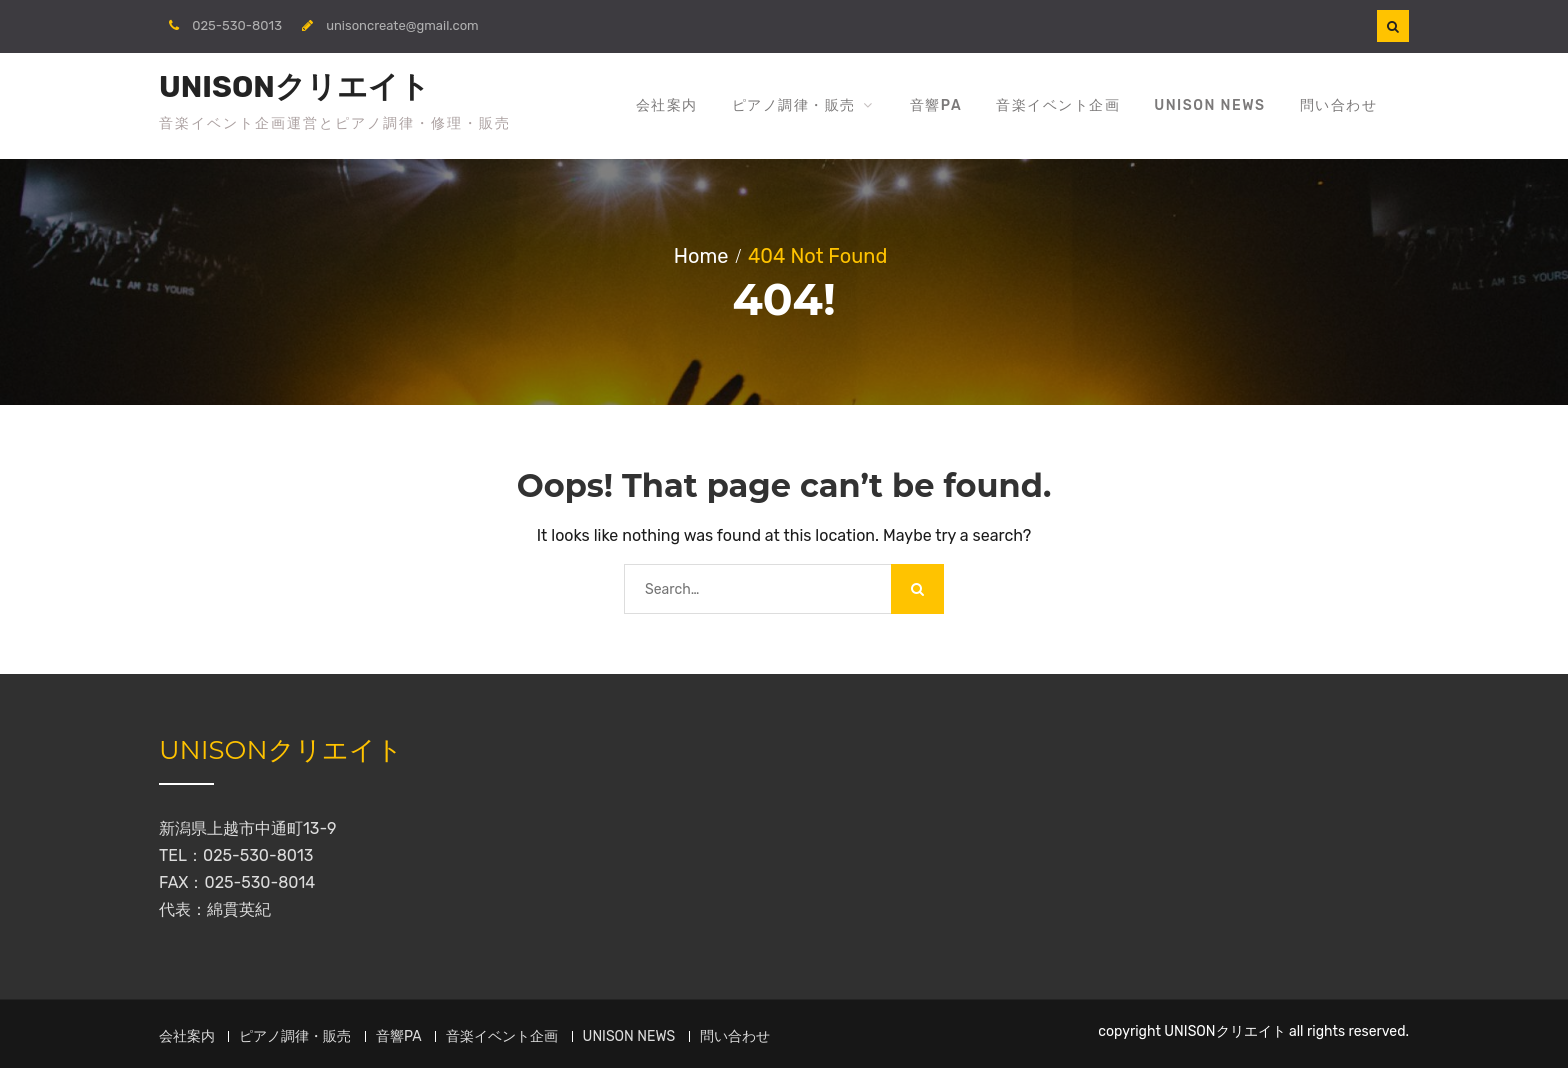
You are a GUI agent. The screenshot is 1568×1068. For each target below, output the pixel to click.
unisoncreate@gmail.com (402, 25)
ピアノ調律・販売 (794, 105)
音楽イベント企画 (1058, 105)
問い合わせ (1339, 105)
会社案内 (667, 105)
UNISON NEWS (1209, 105)
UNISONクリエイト (294, 87)
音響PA (936, 105)
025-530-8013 (237, 25)
